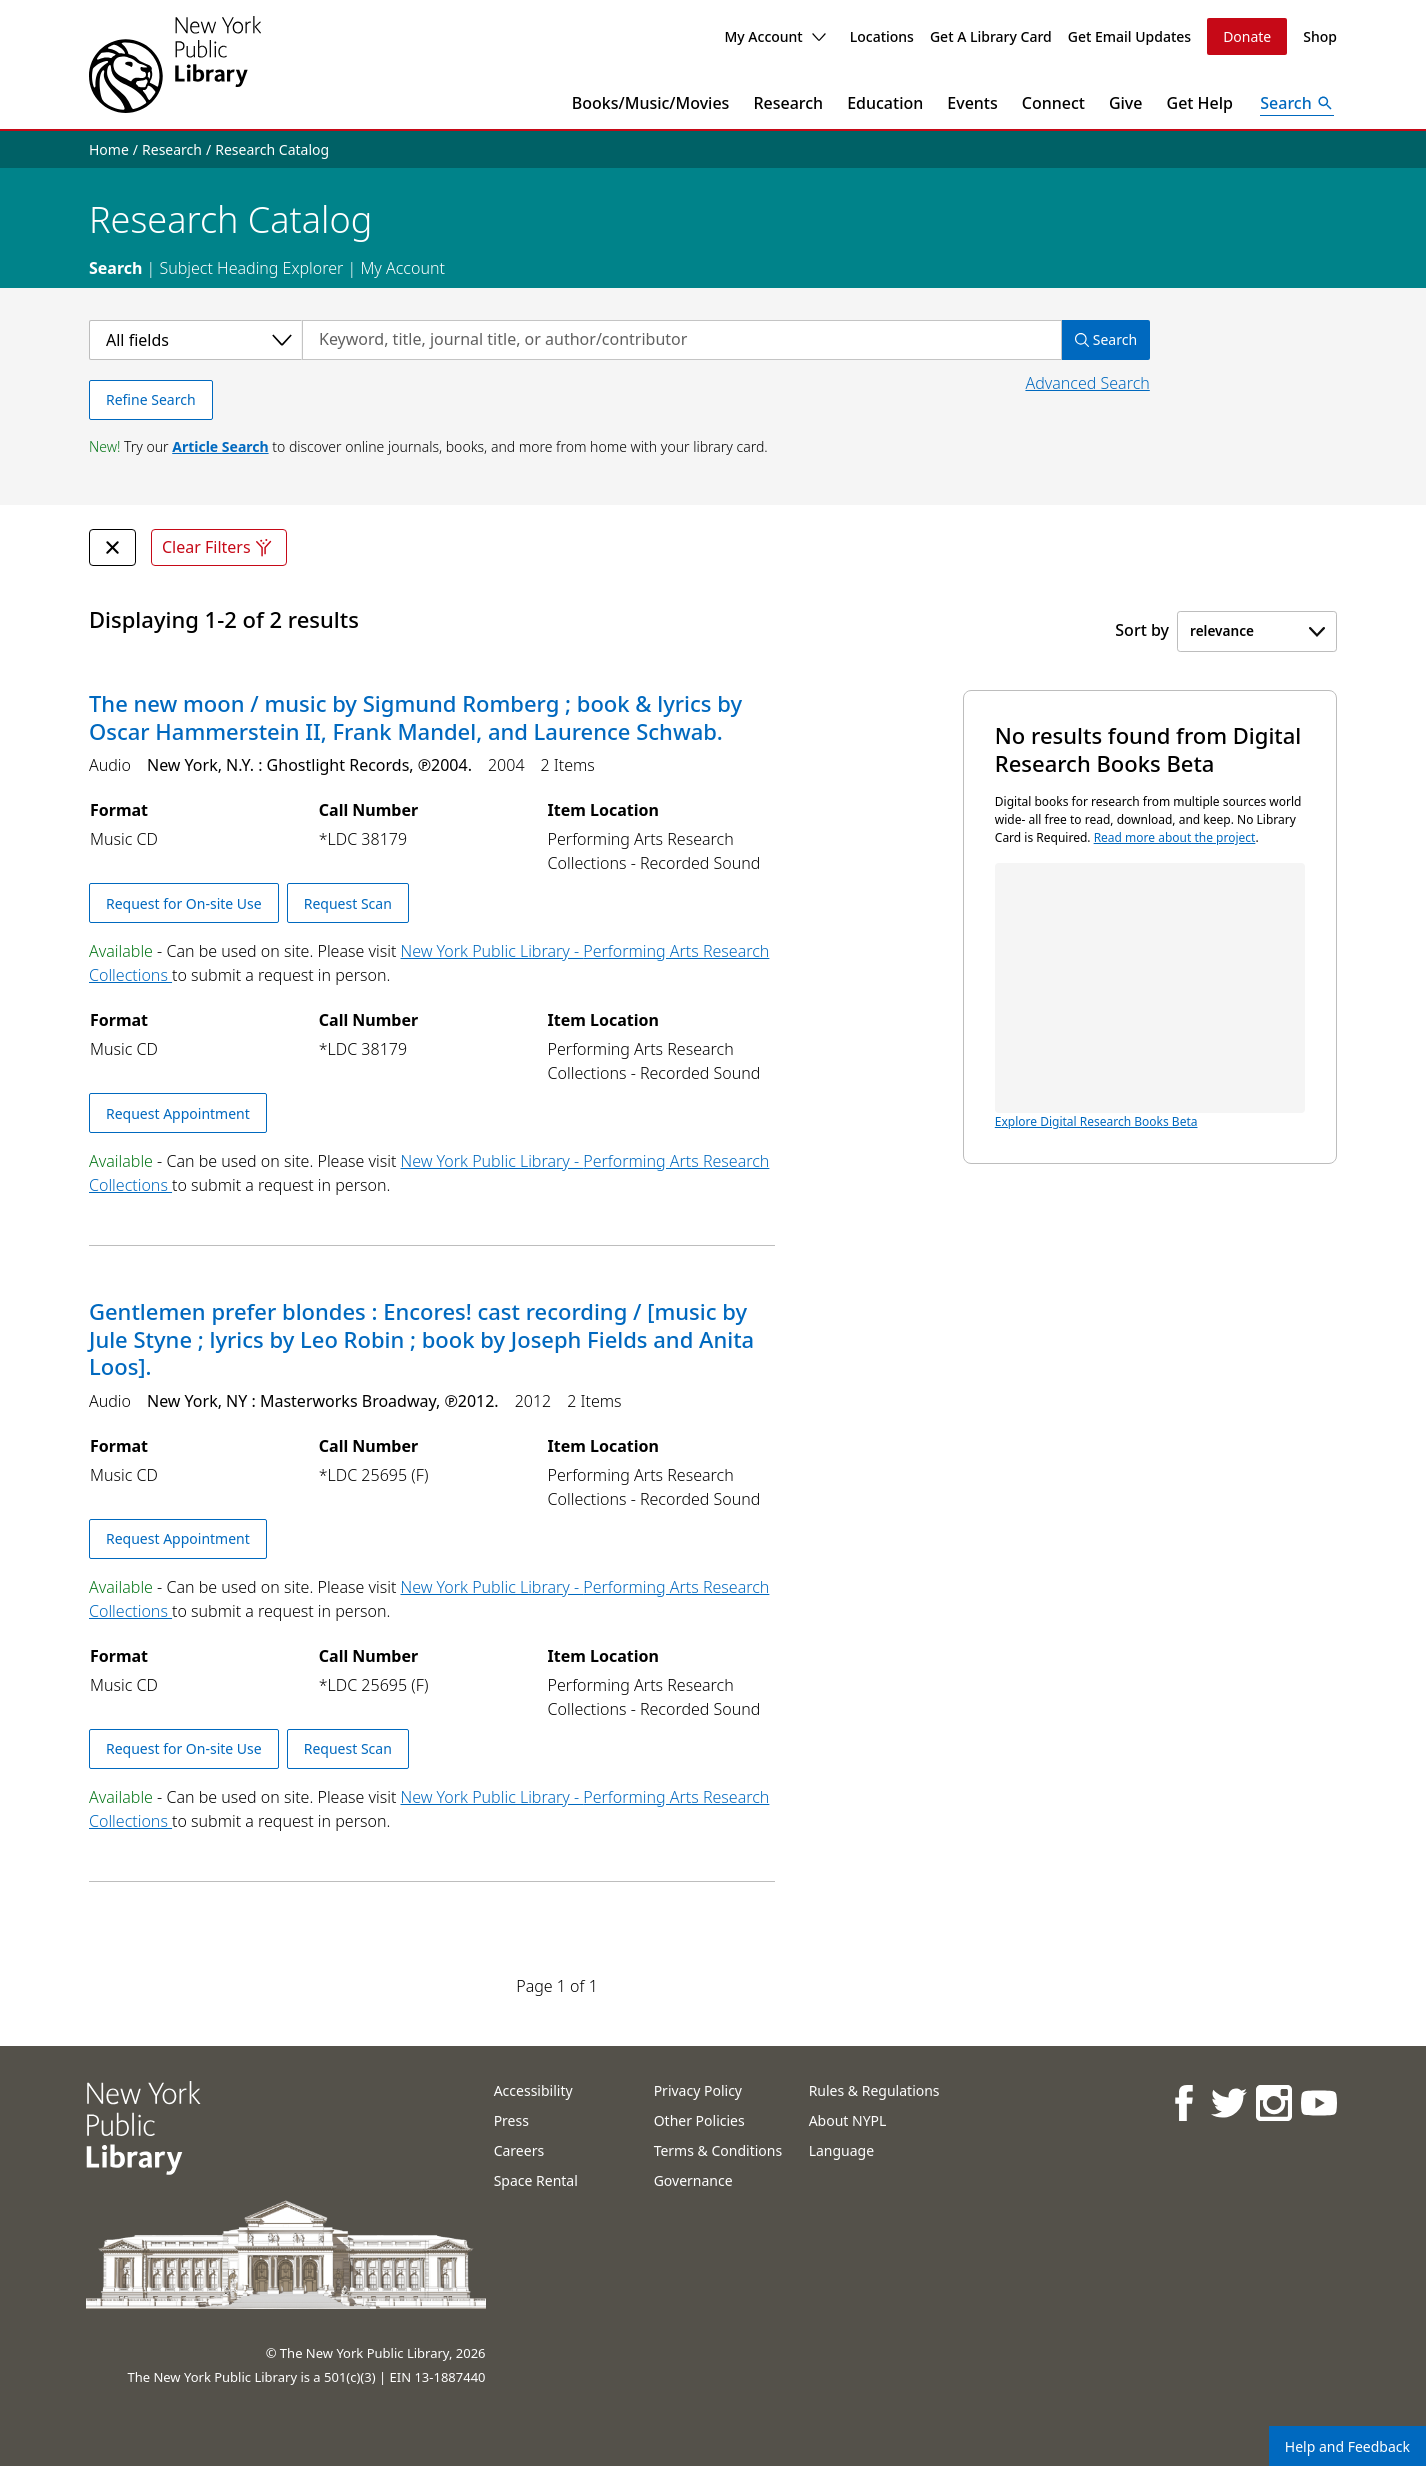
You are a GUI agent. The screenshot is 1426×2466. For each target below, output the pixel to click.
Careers (519, 2150)
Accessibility (533, 2090)
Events (972, 103)
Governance (693, 2180)
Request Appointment (178, 1113)
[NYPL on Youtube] (1318, 2102)
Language (841, 2150)
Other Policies (699, 2120)
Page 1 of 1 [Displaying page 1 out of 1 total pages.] (557, 1986)
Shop (1320, 36)
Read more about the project (1175, 837)
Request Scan (348, 903)
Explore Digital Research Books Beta (1150, 996)
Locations (882, 36)
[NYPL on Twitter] (1228, 2102)
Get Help (1200, 103)
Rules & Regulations (874, 2090)
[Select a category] (195, 340)
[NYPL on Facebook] (1183, 2102)
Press (511, 2120)
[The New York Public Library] (175, 64)
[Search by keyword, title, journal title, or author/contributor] (682, 340)
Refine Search (151, 399)
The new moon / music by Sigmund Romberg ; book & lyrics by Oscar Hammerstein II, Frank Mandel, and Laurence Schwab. (415, 717)
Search (115, 268)
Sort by (1142, 630)
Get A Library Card (991, 36)
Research (788, 103)
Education (885, 103)
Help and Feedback (1347, 2446)
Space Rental (536, 2180)
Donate (1247, 36)
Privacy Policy (698, 2090)
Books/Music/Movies (651, 103)
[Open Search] (1297, 103)
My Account (774, 36)
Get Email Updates (1129, 36)
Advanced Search (1087, 383)
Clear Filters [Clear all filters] (219, 547)
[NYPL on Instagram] (1273, 2102)
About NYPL (848, 2120)
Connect (1053, 103)
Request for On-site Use (184, 903)
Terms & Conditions (718, 2150)
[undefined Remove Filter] (112, 547)
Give (1126, 103)
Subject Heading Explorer (251, 268)
